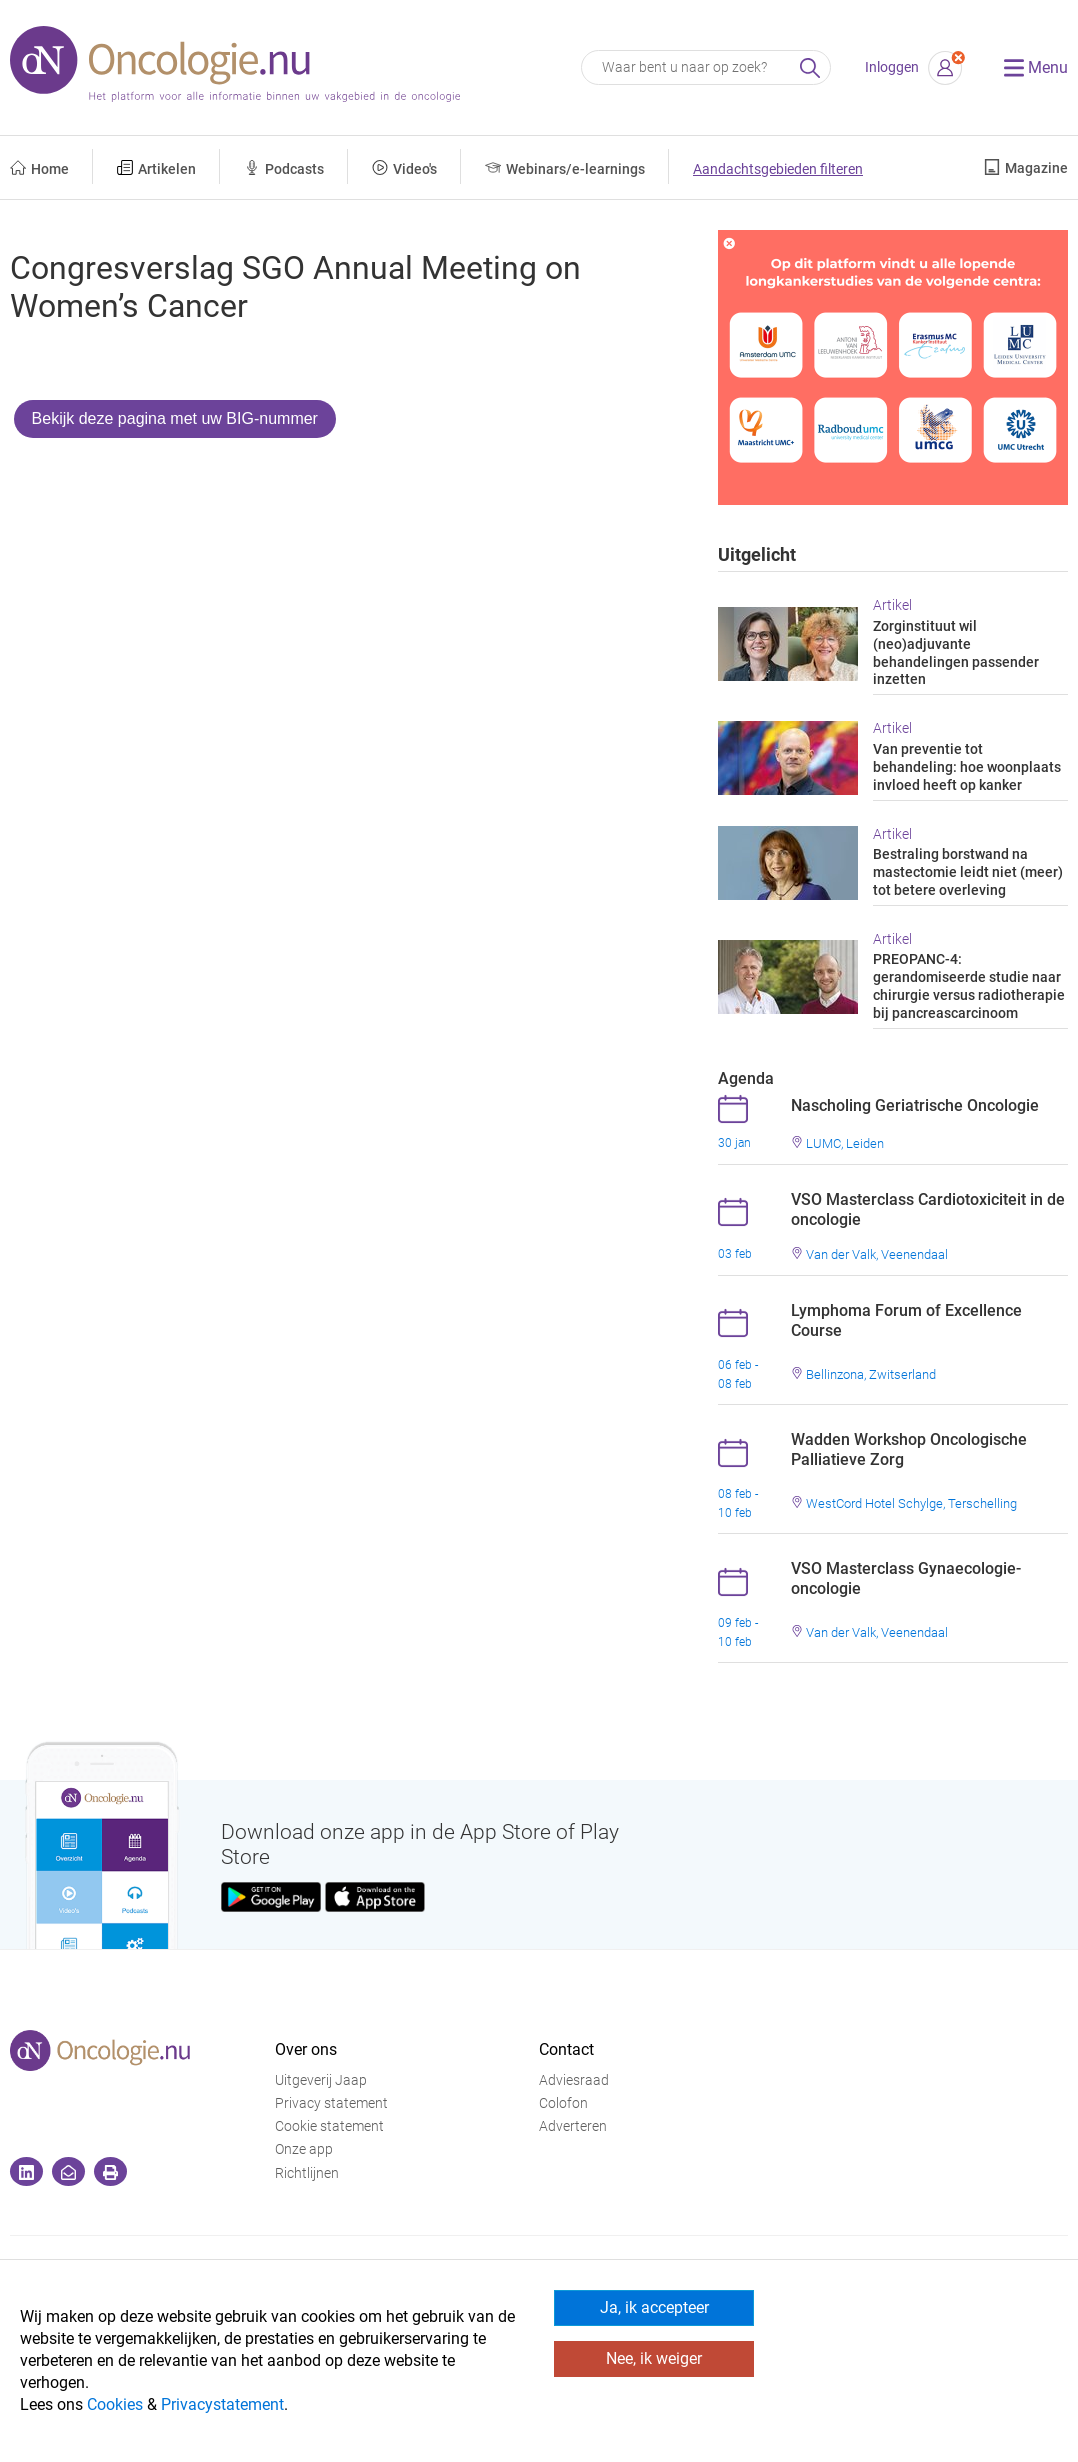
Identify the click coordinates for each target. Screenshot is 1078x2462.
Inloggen (892, 67)
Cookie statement (329, 2126)
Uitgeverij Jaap (321, 2080)
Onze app (304, 2149)
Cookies (115, 2404)
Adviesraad (574, 2080)
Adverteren (573, 2126)
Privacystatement (222, 2404)
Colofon (563, 2103)
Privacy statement (331, 2103)
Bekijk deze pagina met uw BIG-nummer (175, 418)
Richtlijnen (307, 2173)
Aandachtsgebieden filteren (778, 169)
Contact (566, 2049)
